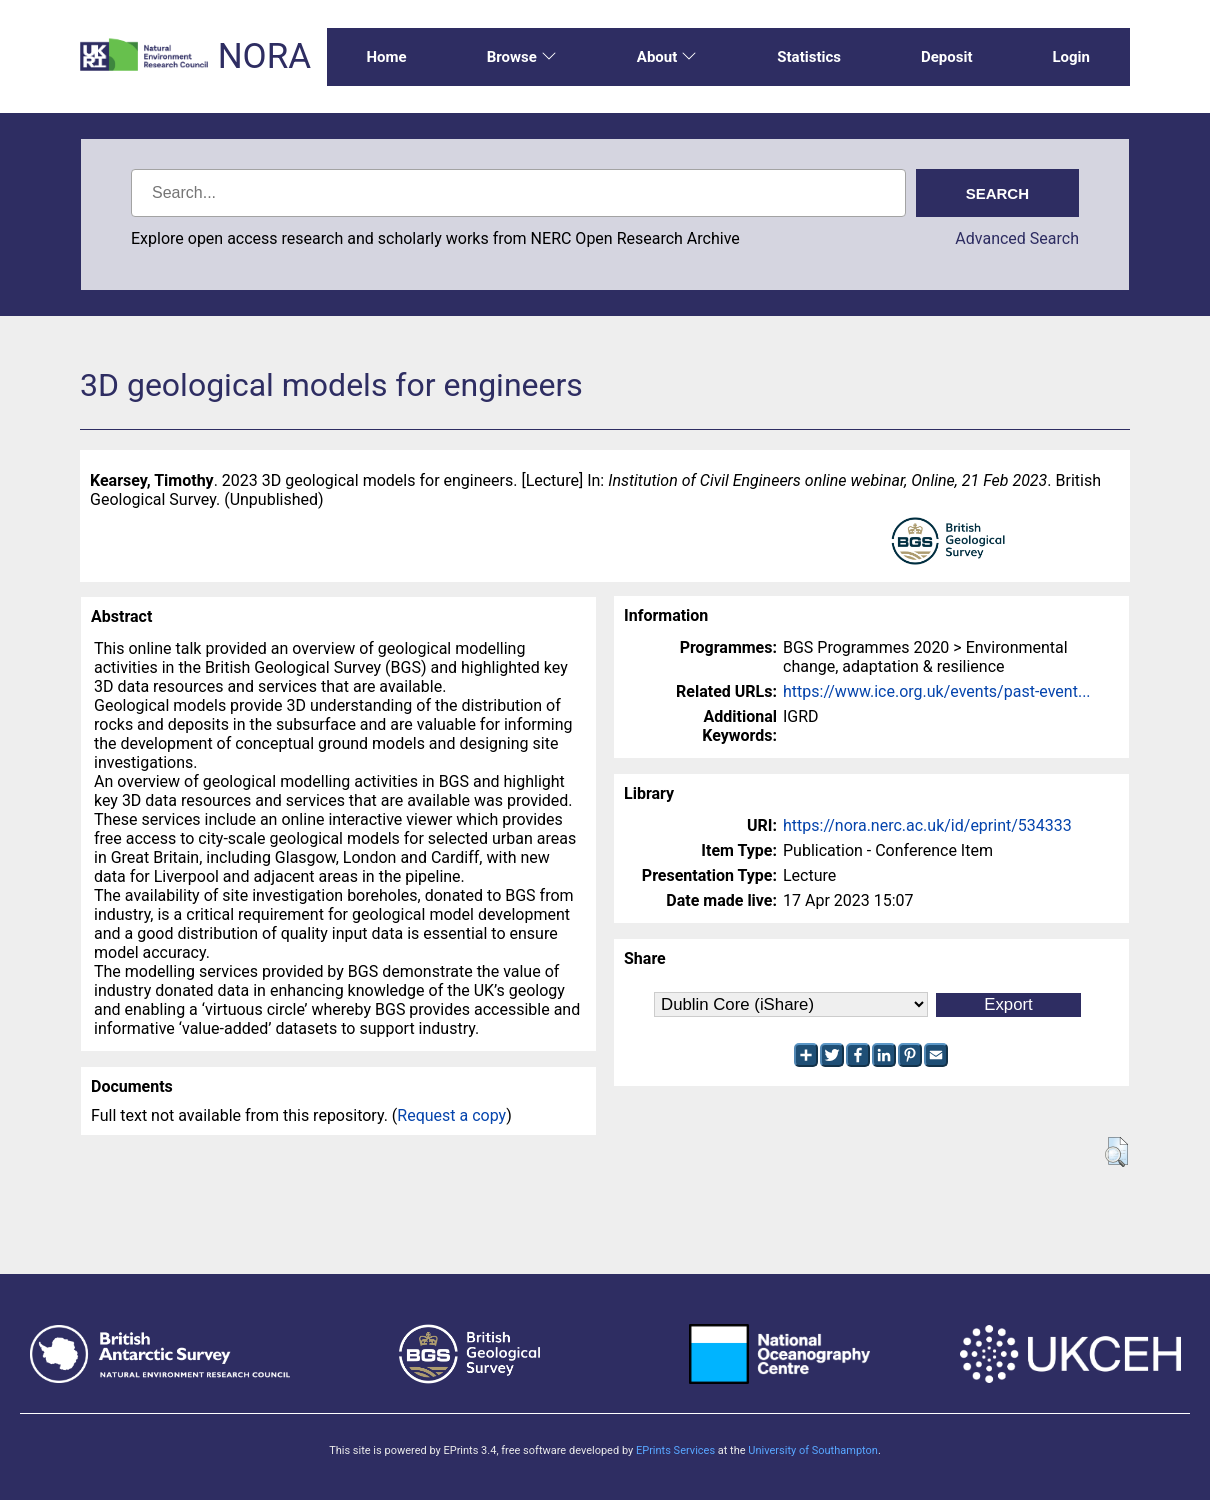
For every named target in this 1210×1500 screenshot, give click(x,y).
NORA (264, 56)
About (667, 57)
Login (1071, 57)
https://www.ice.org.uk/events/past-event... (937, 691)
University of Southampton (813, 1450)
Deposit (947, 57)
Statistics (809, 57)
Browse (522, 57)
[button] (1116, 1152)
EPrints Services (675, 1450)
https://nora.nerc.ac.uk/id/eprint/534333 (927, 825)
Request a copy (451, 1115)
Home (387, 57)
